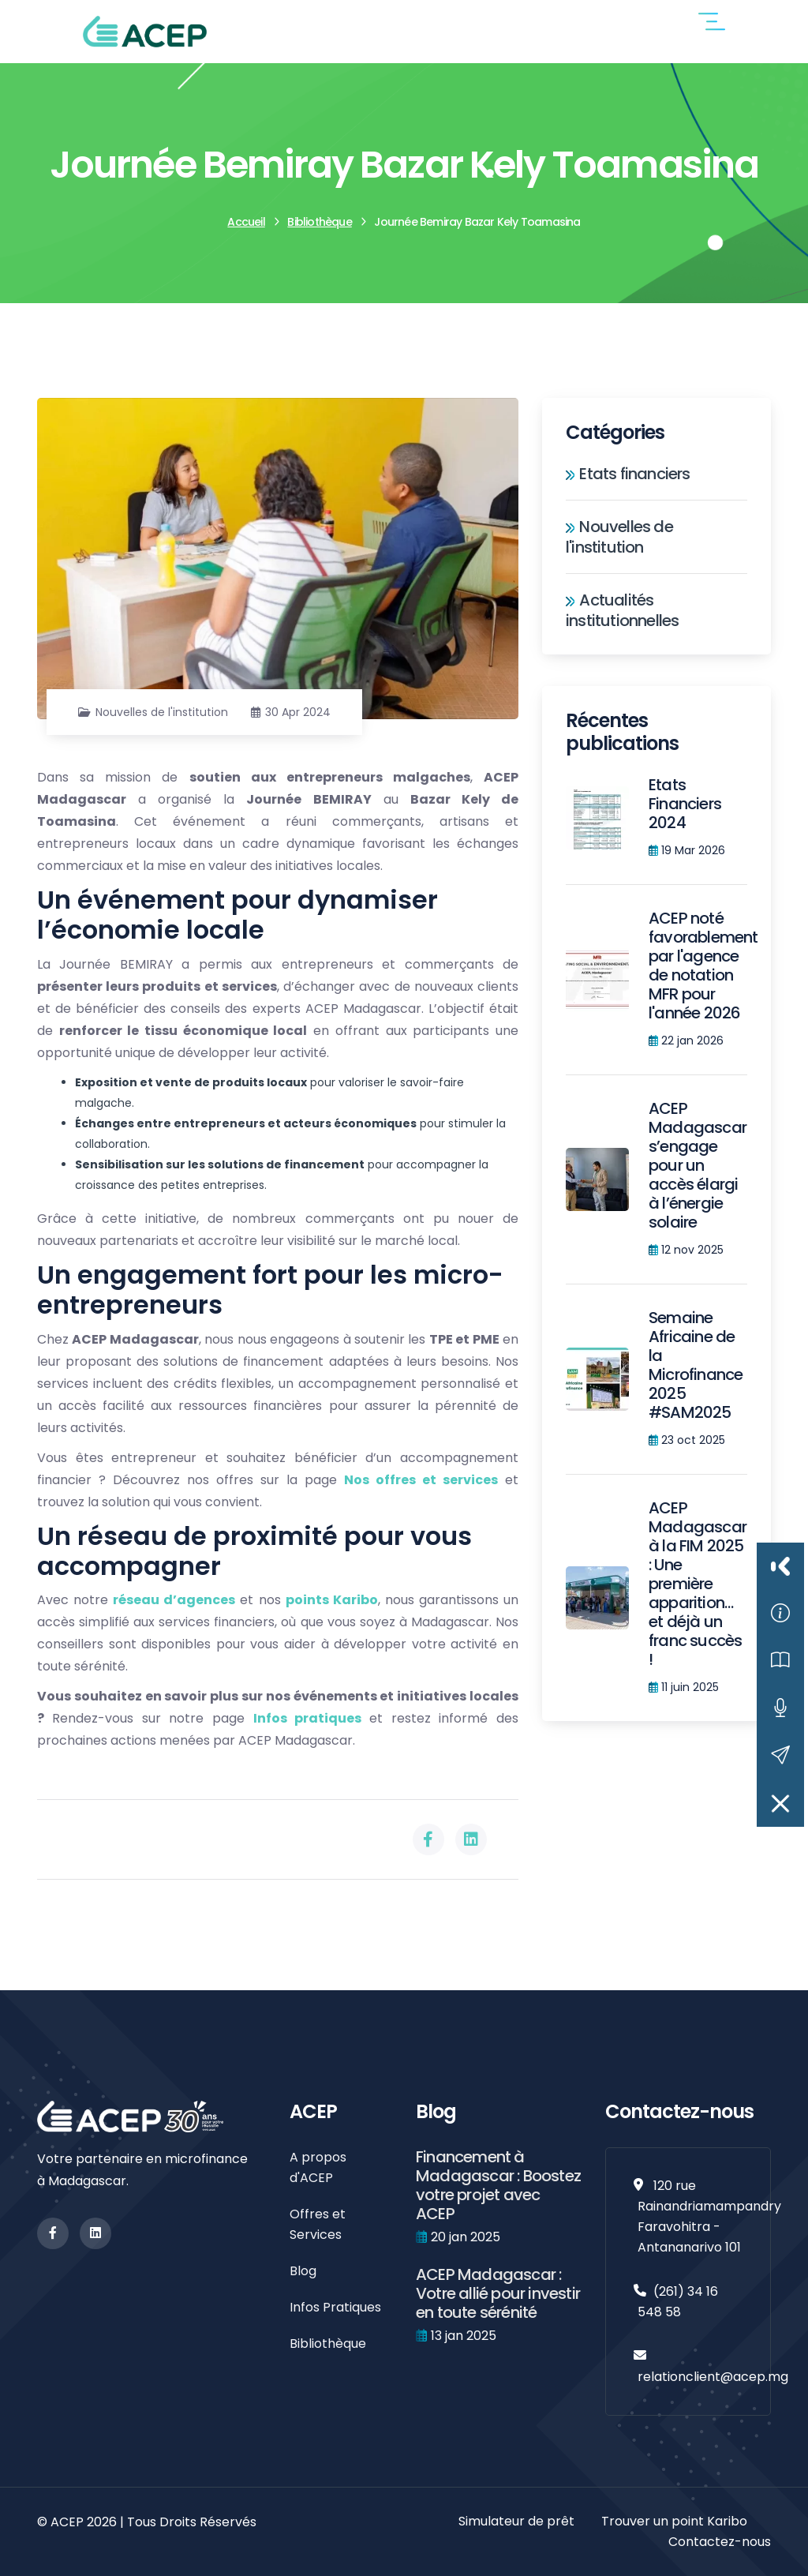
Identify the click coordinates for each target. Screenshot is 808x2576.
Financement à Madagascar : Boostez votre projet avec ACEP (498, 2185)
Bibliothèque (319, 222)
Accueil (245, 222)
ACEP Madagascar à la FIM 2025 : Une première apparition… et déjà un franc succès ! (697, 1583)
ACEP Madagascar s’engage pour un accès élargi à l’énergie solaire (697, 1165)
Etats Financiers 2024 (685, 804)
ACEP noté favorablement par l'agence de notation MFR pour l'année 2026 (703, 965)
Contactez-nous (719, 2542)
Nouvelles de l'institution (161, 712)
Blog (303, 2271)
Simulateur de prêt (516, 2521)
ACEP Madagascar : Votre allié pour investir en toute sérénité (498, 2293)
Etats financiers (628, 473)
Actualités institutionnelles (622, 610)
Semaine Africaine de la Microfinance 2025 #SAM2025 (696, 1365)
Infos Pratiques (335, 2307)
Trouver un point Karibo (674, 2521)
